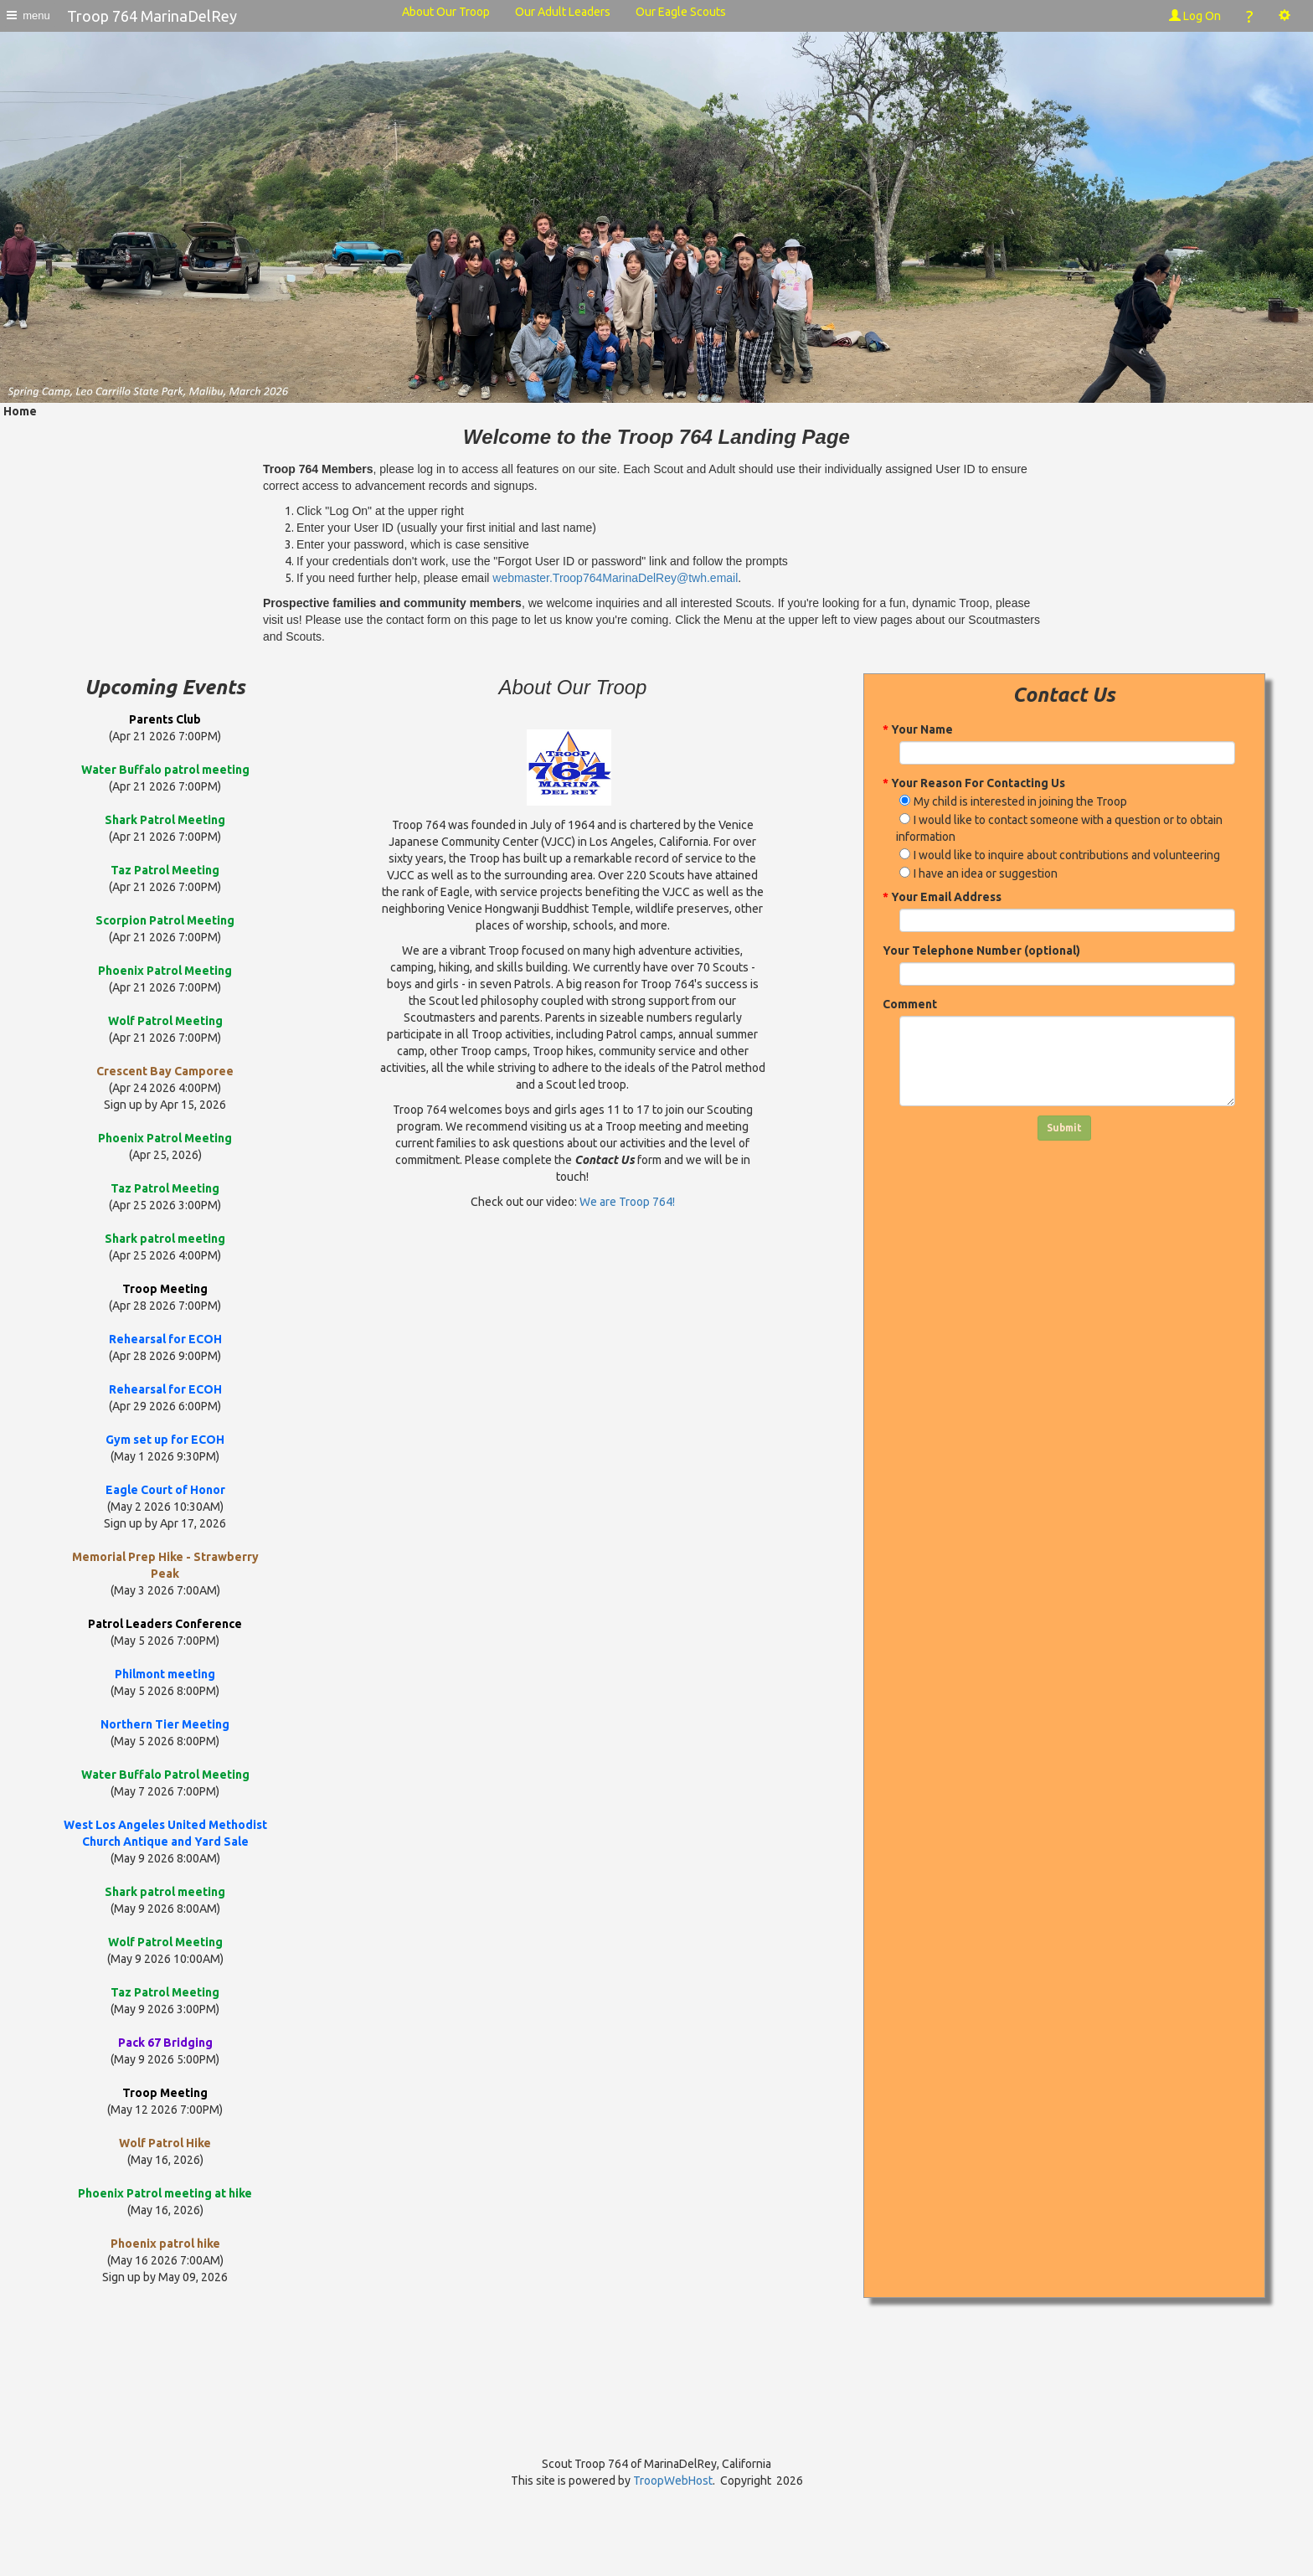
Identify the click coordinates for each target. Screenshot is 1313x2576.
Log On (1195, 16)
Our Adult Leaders (562, 11)
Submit (1064, 1127)
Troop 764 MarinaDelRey (152, 16)
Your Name (918, 729)
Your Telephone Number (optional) (981, 950)
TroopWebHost (673, 2480)
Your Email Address (942, 897)
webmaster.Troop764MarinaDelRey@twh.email (615, 578)
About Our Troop (446, 11)
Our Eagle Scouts (681, 11)
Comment (910, 1004)
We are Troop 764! (627, 1201)
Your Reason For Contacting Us (974, 783)
